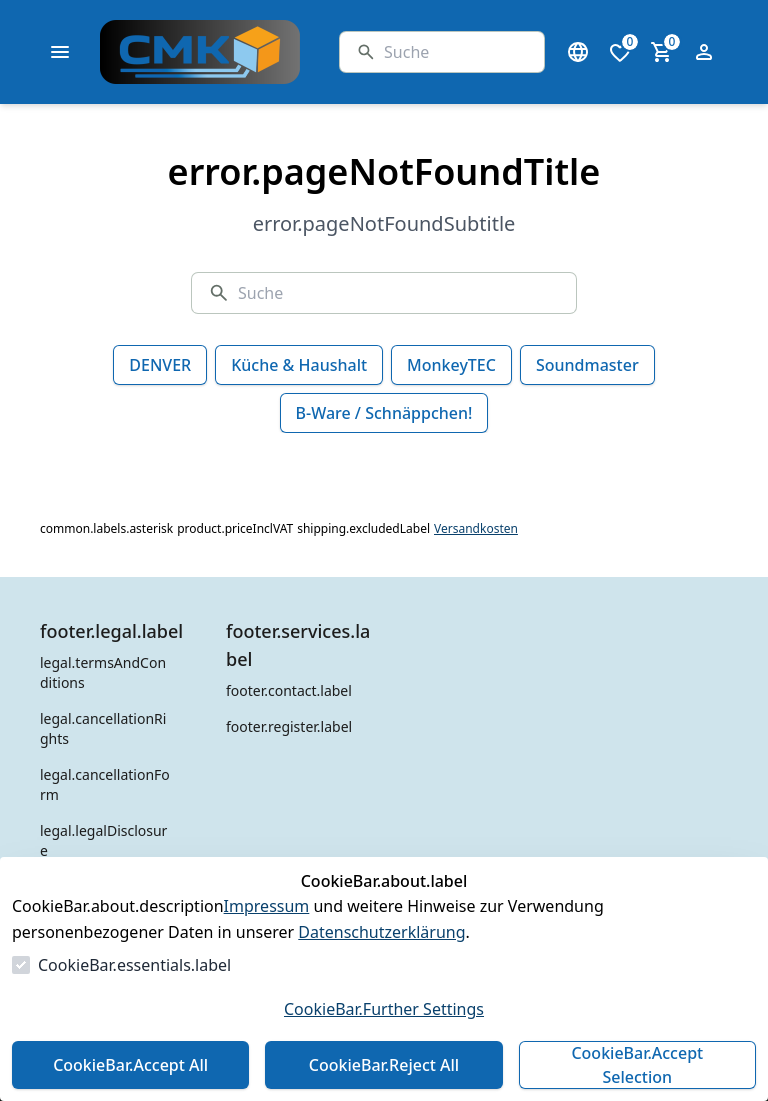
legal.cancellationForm (105, 784)
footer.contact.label (289, 690)
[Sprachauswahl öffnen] (578, 52)
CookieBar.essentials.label (134, 965)
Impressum (267, 906)
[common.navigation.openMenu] (60, 52)
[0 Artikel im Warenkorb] (662, 52)
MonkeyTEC (451, 365)
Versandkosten (476, 529)
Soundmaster (587, 365)
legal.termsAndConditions (103, 672)
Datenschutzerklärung (381, 932)
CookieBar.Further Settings (384, 1009)
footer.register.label (289, 726)
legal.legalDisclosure (103, 840)
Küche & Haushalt (299, 365)
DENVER (160, 365)
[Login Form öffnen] (704, 52)
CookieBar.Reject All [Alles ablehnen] (384, 1065)
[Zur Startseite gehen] (250, 52)
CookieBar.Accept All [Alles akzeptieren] (130, 1065)
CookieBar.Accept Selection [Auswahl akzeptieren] (637, 1065)
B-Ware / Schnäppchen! (384, 413)
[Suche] (456, 52)
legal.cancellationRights (103, 728)
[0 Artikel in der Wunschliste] (620, 52)
